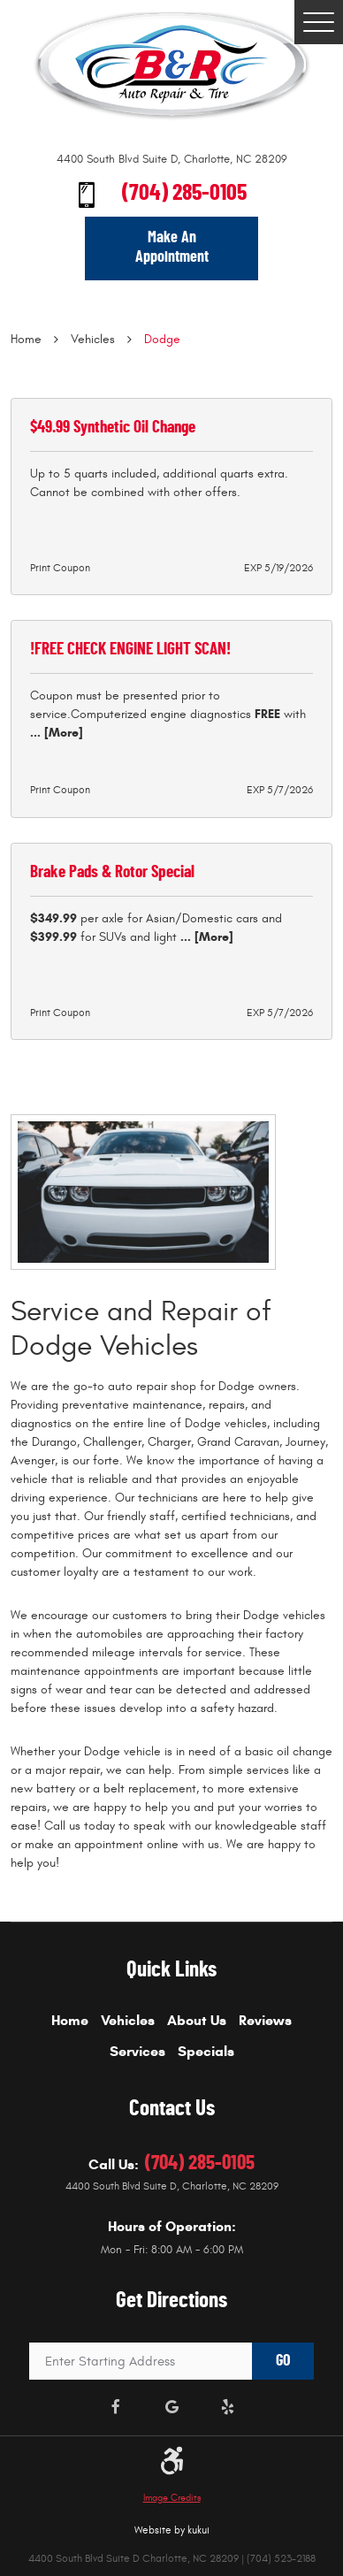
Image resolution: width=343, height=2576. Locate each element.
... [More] (56, 732)
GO (283, 2361)
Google (171, 2407)
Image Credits (172, 2497)
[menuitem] (70, 2027)
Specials (206, 2052)
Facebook (116, 2407)
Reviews (265, 2021)
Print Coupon (60, 568)
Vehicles (93, 339)
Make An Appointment (172, 247)
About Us (196, 2021)
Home (26, 339)
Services (137, 2052)
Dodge (162, 339)
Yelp (227, 2407)
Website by (172, 2530)
